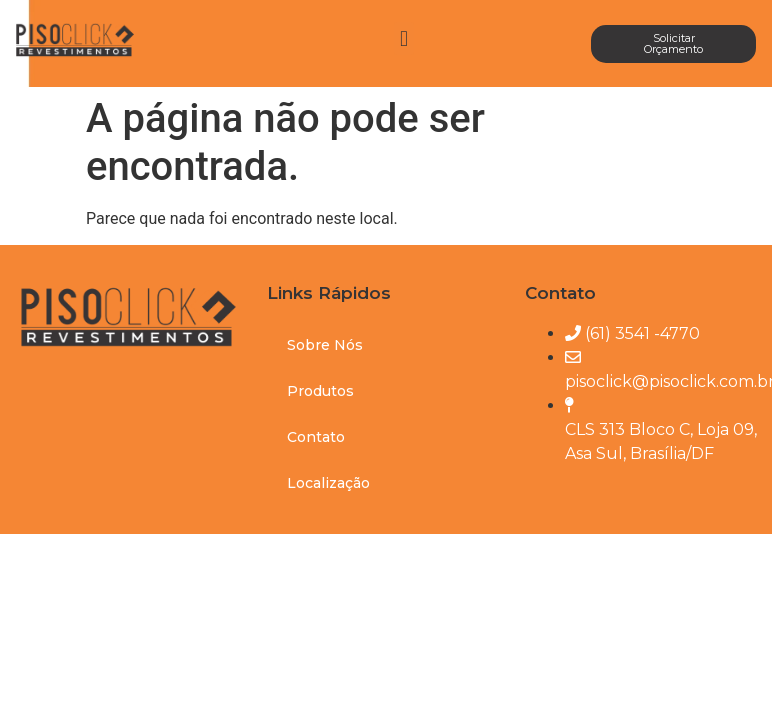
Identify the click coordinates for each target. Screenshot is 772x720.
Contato (316, 437)
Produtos (320, 391)
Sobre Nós (325, 345)
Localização (328, 483)
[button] (403, 38)
